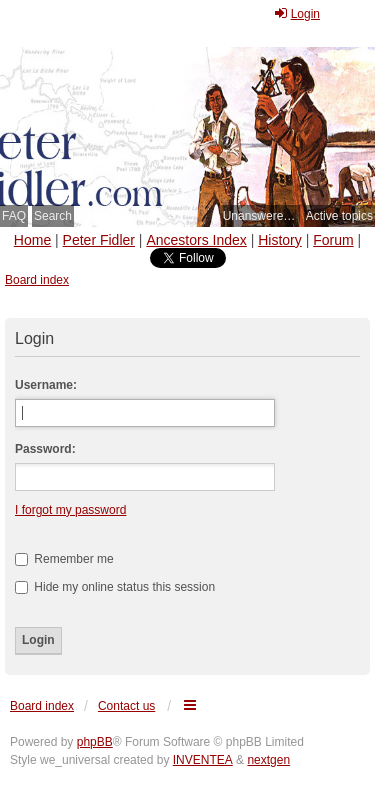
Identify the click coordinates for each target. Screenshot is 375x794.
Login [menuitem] (296, 13)
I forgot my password (70, 510)
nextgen (268, 760)
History (280, 240)
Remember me (64, 559)
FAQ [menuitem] (14, 216)
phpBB (95, 742)
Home (32, 240)
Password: (45, 449)
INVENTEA (203, 760)
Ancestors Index (196, 240)
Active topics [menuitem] (339, 216)
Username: (46, 385)
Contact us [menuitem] (126, 706)
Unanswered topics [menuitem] (261, 216)
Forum (333, 240)
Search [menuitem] (53, 216)
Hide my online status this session (115, 587)
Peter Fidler (99, 240)
